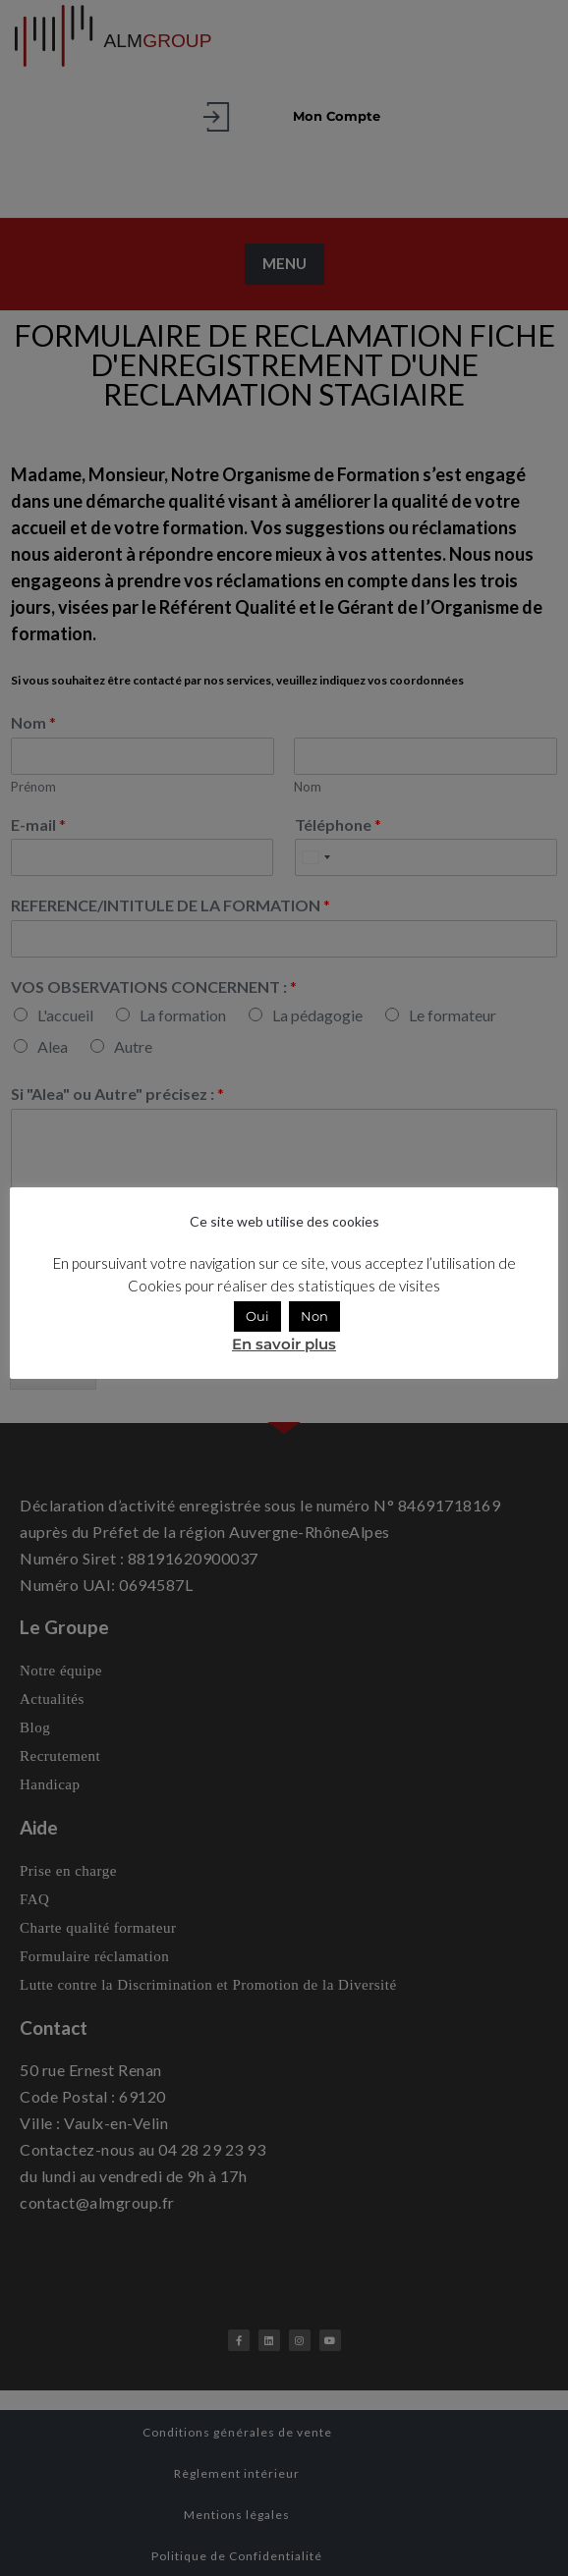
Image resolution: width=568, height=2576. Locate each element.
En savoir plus (284, 1344)
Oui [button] (257, 1316)
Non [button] (314, 1316)
